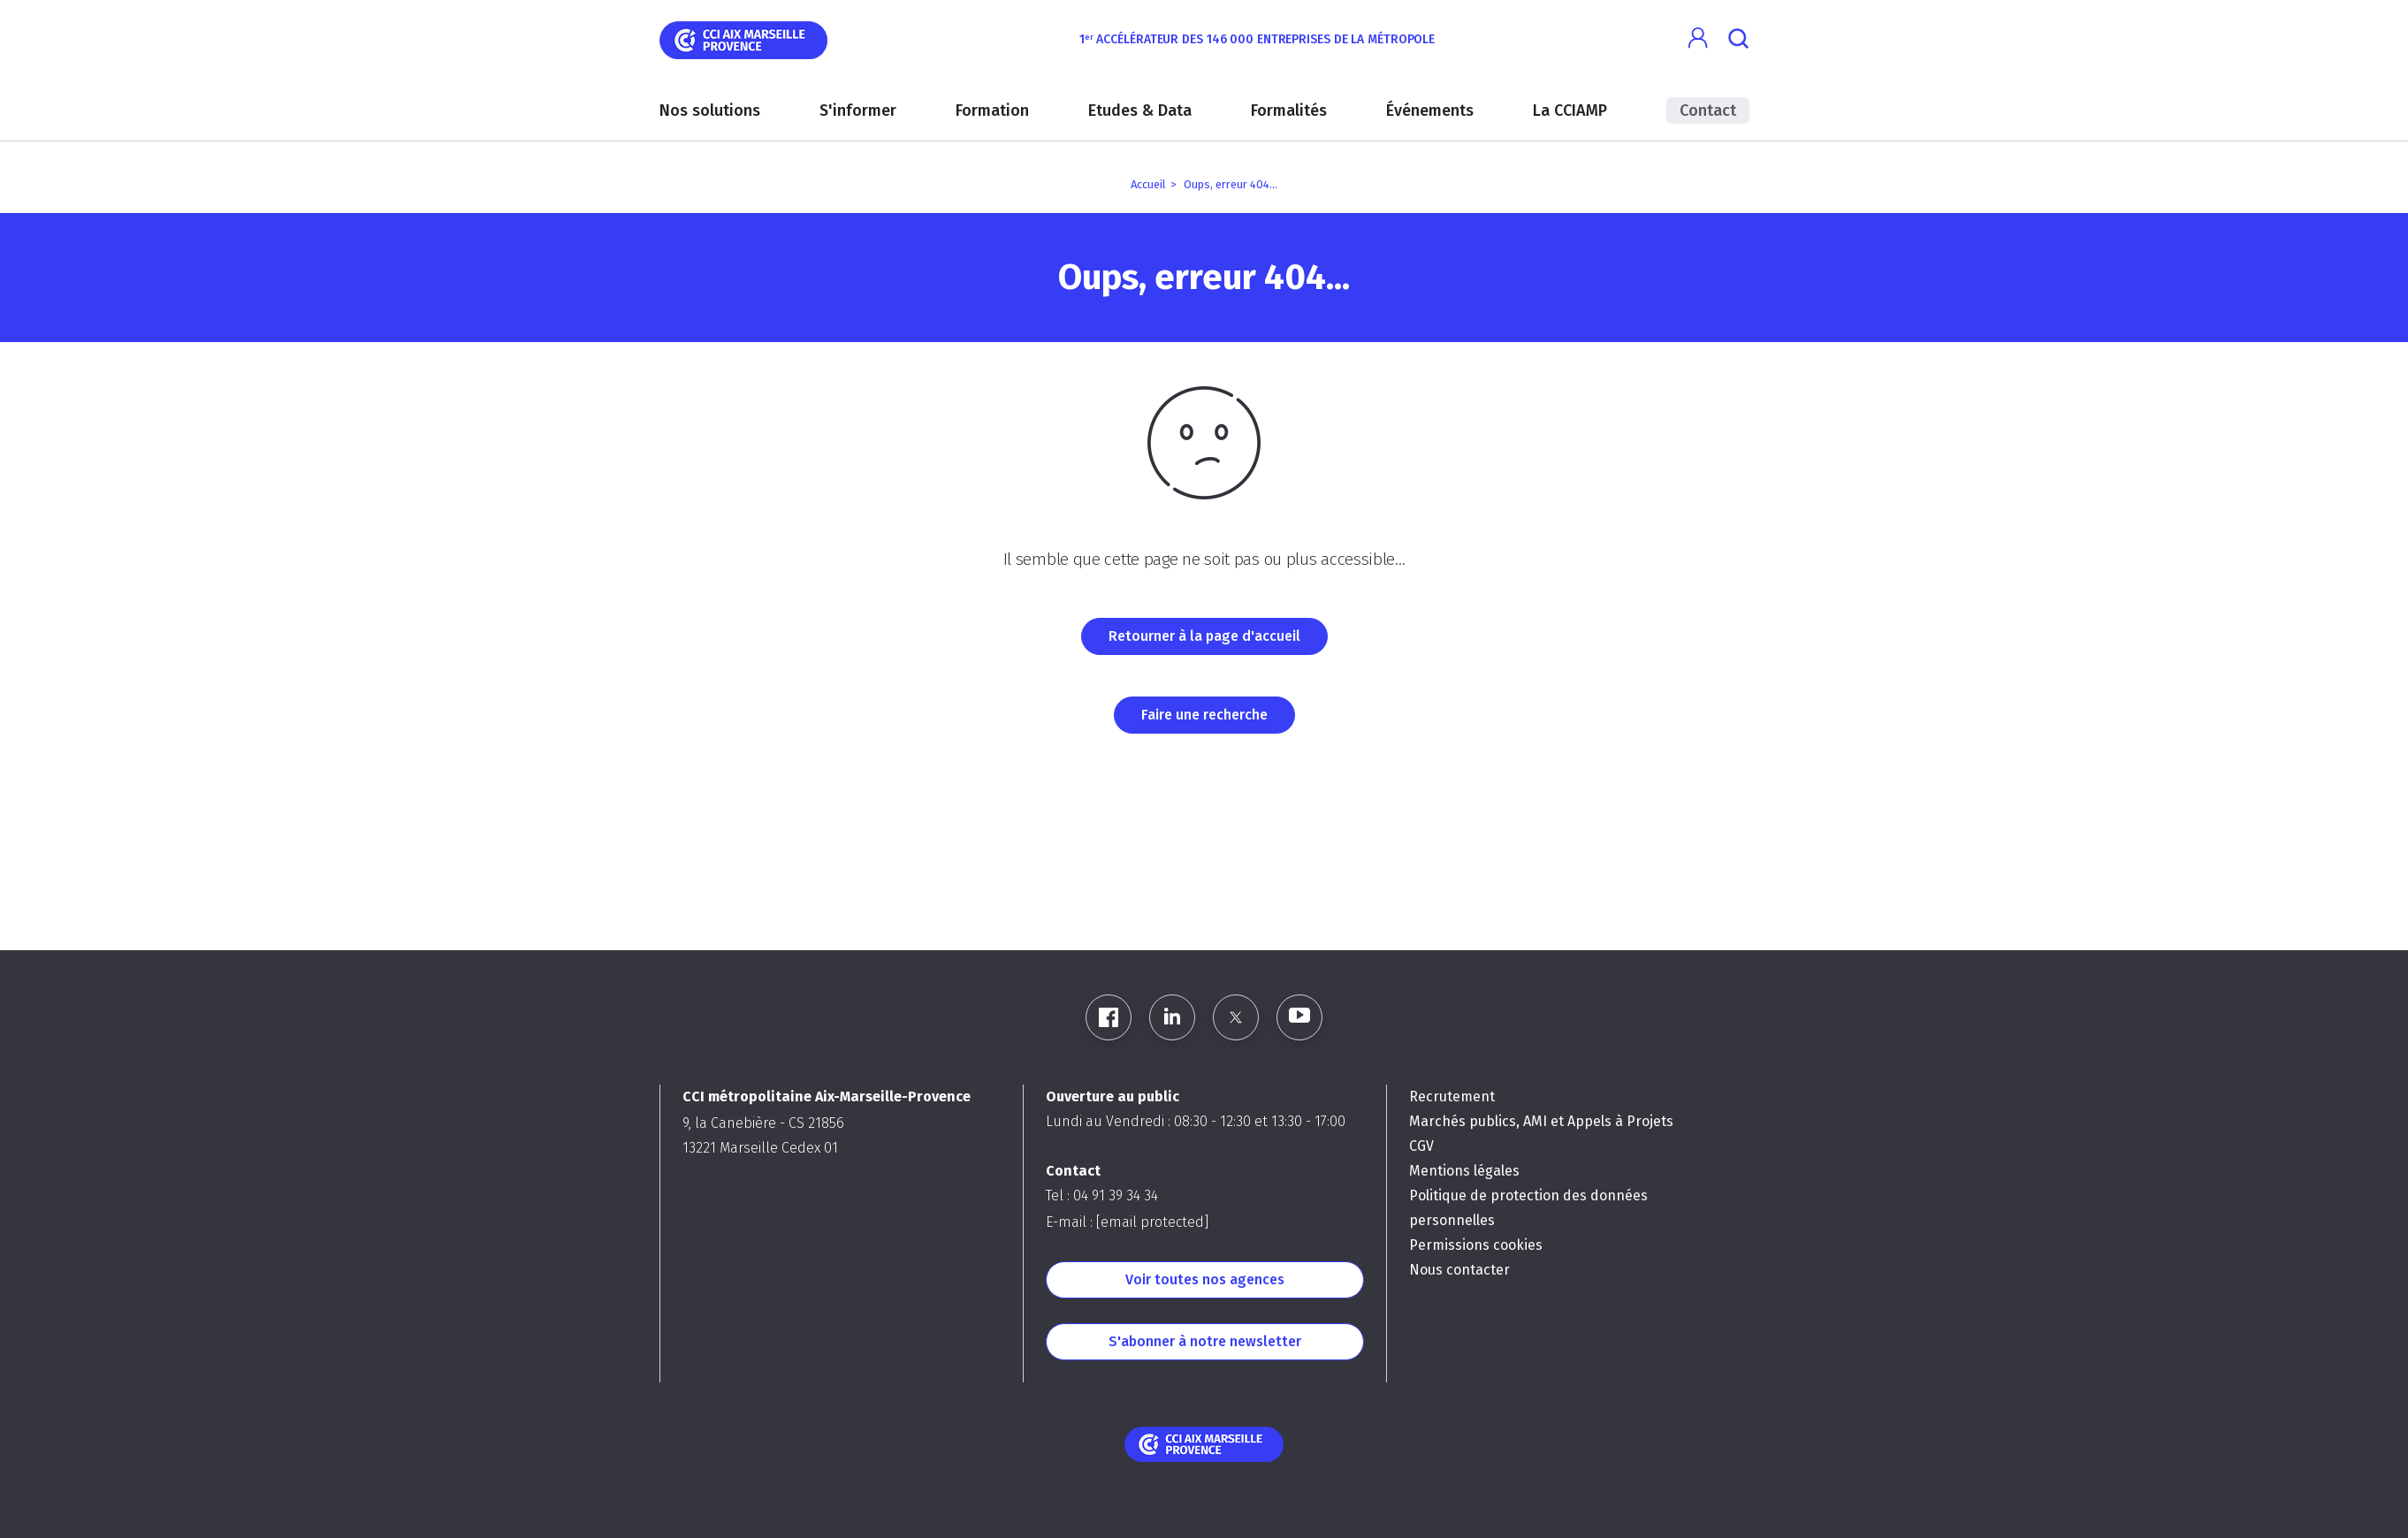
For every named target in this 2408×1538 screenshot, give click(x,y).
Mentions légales (1464, 1170)
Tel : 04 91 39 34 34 (1102, 1195)
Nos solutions (709, 110)
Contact (1708, 110)
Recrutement (1452, 1096)
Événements (1430, 110)
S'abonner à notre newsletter (1205, 1341)
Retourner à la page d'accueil (1204, 636)
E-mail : (1127, 1222)
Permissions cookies (1476, 1245)
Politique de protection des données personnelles (1528, 1208)
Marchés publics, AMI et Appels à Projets (1541, 1121)
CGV (1421, 1146)
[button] (1699, 38)
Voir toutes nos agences (1204, 1279)
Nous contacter (1459, 1269)
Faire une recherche (1204, 714)
